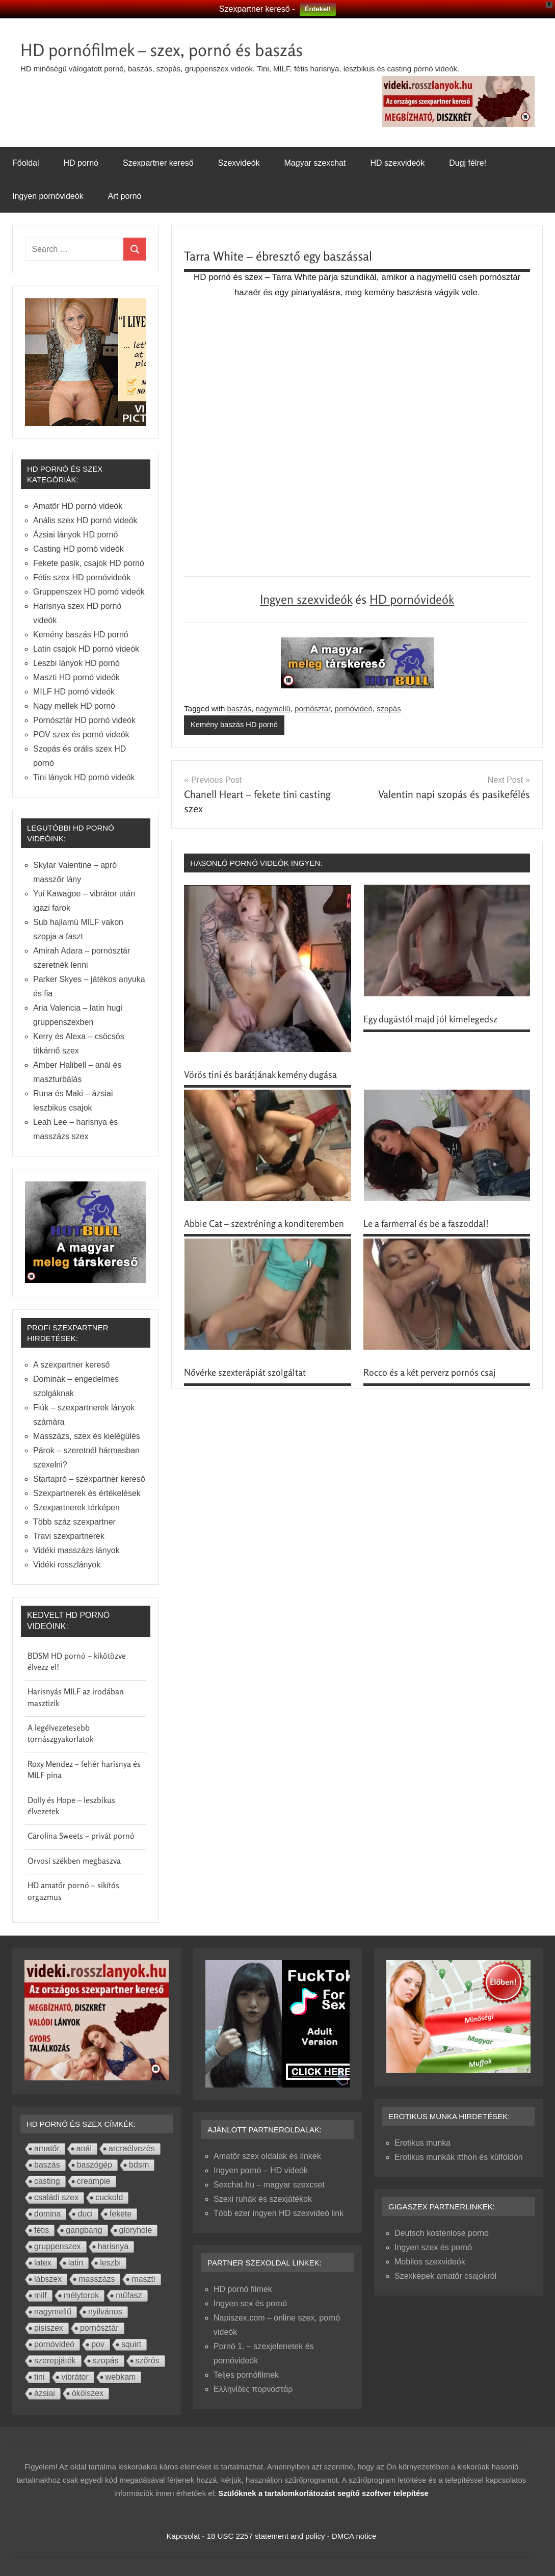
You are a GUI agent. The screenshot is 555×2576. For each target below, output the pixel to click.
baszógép (94, 2164)
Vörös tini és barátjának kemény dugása (260, 1074)
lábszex (48, 2279)
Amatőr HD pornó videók (77, 506)
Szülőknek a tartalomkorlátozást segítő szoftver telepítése (323, 2493)
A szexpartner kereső (71, 1364)
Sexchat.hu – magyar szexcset (269, 2184)
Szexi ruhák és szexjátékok (263, 2199)
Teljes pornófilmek (246, 2375)
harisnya (113, 2246)
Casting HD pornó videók (78, 549)
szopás (389, 708)
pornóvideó (354, 708)
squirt (131, 2344)
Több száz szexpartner (74, 1521)
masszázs (96, 2279)
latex (42, 2262)
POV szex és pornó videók (81, 734)
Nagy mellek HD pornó (74, 706)
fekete (121, 2213)
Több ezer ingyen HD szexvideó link (278, 2213)
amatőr (47, 2148)
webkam (120, 2377)
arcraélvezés (132, 2148)
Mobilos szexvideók (429, 2261)
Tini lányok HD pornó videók (84, 777)
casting (47, 2181)
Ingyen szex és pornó (433, 2247)
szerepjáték (55, 2360)
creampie (94, 2181)
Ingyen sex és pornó (250, 2303)
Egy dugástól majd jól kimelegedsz (430, 1018)
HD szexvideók (397, 163)
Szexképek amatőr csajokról (445, 2276)
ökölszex (87, 2393)
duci (84, 2213)
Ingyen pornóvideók (48, 196)
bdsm (139, 2164)
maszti (143, 2279)
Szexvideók (239, 163)
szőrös (148, 2360)
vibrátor (74, 2377)
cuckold (109, 2197)
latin (75, 2262)
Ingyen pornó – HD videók (261, 2170)
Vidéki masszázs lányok (76, 1550)
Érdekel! (318, 9)
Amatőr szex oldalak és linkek (267, 2156)
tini (39, 2377)
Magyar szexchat (315, 163)
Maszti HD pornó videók (76, 677)
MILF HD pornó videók (74, 691)
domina (47, 2213)
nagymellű (272, 708)
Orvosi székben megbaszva (74, 1861)
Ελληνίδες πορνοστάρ (253, 2389)
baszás (239, 708)
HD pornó (80, 163)
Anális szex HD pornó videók (85, 520)
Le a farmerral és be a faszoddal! (426, 1223)
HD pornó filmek (243, 2289)
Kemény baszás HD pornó (235, 724)
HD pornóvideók (411, 599)
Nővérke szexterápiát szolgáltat (245, 1372)
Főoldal (25, 163)
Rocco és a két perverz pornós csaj (429, 1372)
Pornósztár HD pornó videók (84, 720)
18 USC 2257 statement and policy (266, 2536)
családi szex (56, 2197)
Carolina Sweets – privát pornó (81, 1836)
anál (84, 2148)
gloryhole (135, 2230)
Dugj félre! (467, 163)
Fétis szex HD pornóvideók (81, 577)
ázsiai (44, 2393)
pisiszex (48, 2328)
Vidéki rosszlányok (66, 1564)
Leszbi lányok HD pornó (76, 663)
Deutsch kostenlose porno (441, 2233)
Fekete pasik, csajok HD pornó (88, 563)
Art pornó (125, 196)
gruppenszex (57, 2246)
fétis (41, 2230)
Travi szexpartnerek (68, 1536)
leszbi (110, 2262)
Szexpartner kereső (158, 163)
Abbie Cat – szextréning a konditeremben (264, 1223)
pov (97, 2344)
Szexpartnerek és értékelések (87, 1493)
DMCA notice (354, 2536)
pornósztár (312, 708)
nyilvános (105, 2311)
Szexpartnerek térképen (76, 1507)
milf (40, 2295)
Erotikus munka (422, 2143)
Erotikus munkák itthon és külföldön (458, 2157)
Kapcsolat (183, 2536)
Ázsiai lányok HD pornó (75, 534)
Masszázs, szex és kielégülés (86, 1436)
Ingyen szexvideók (306, 599)
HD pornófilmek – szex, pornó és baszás (172, 49)
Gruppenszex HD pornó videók (89, 591)
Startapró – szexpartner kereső (89, 1479)
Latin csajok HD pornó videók (86, 649)
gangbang (84, 2230)
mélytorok (81, 2295)
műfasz (129, 2295)
